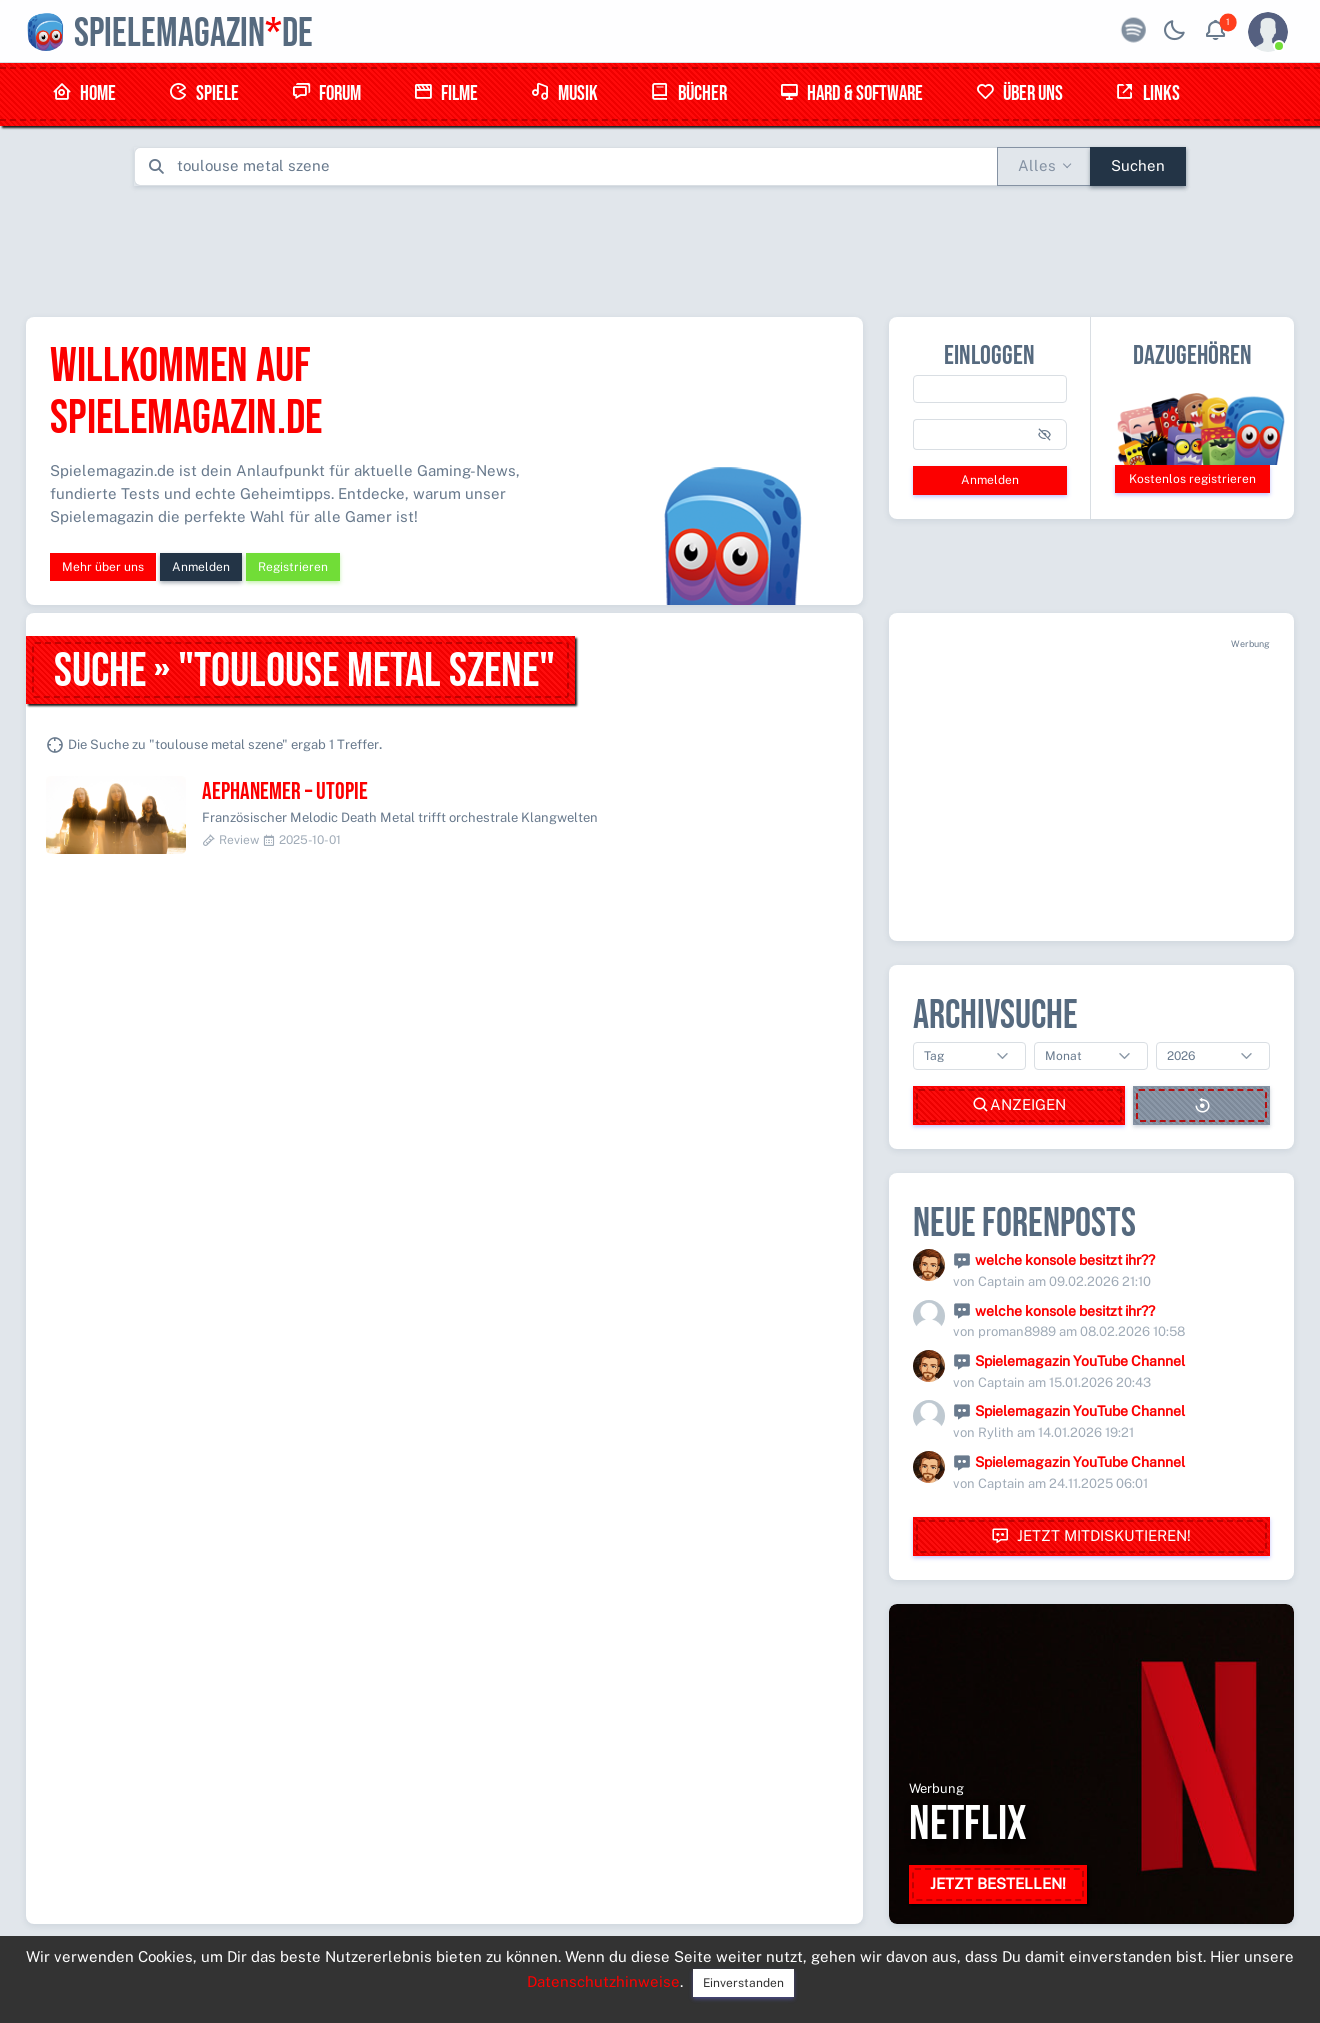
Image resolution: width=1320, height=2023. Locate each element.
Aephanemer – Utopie (285, 791)
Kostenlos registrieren (1192, 479)
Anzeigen (1019, 1105)
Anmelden (201, 567)
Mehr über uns (103, 567)
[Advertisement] (660, 247)
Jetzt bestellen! (998, 1883)
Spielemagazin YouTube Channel (1080, 1361)
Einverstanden (743, 1983)
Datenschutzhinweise (603, 1981)
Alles (1037, 165)
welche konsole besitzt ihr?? (1065, 1260)
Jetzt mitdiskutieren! (1091, 1536)
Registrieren (293, 567)
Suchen (1138, 165)
